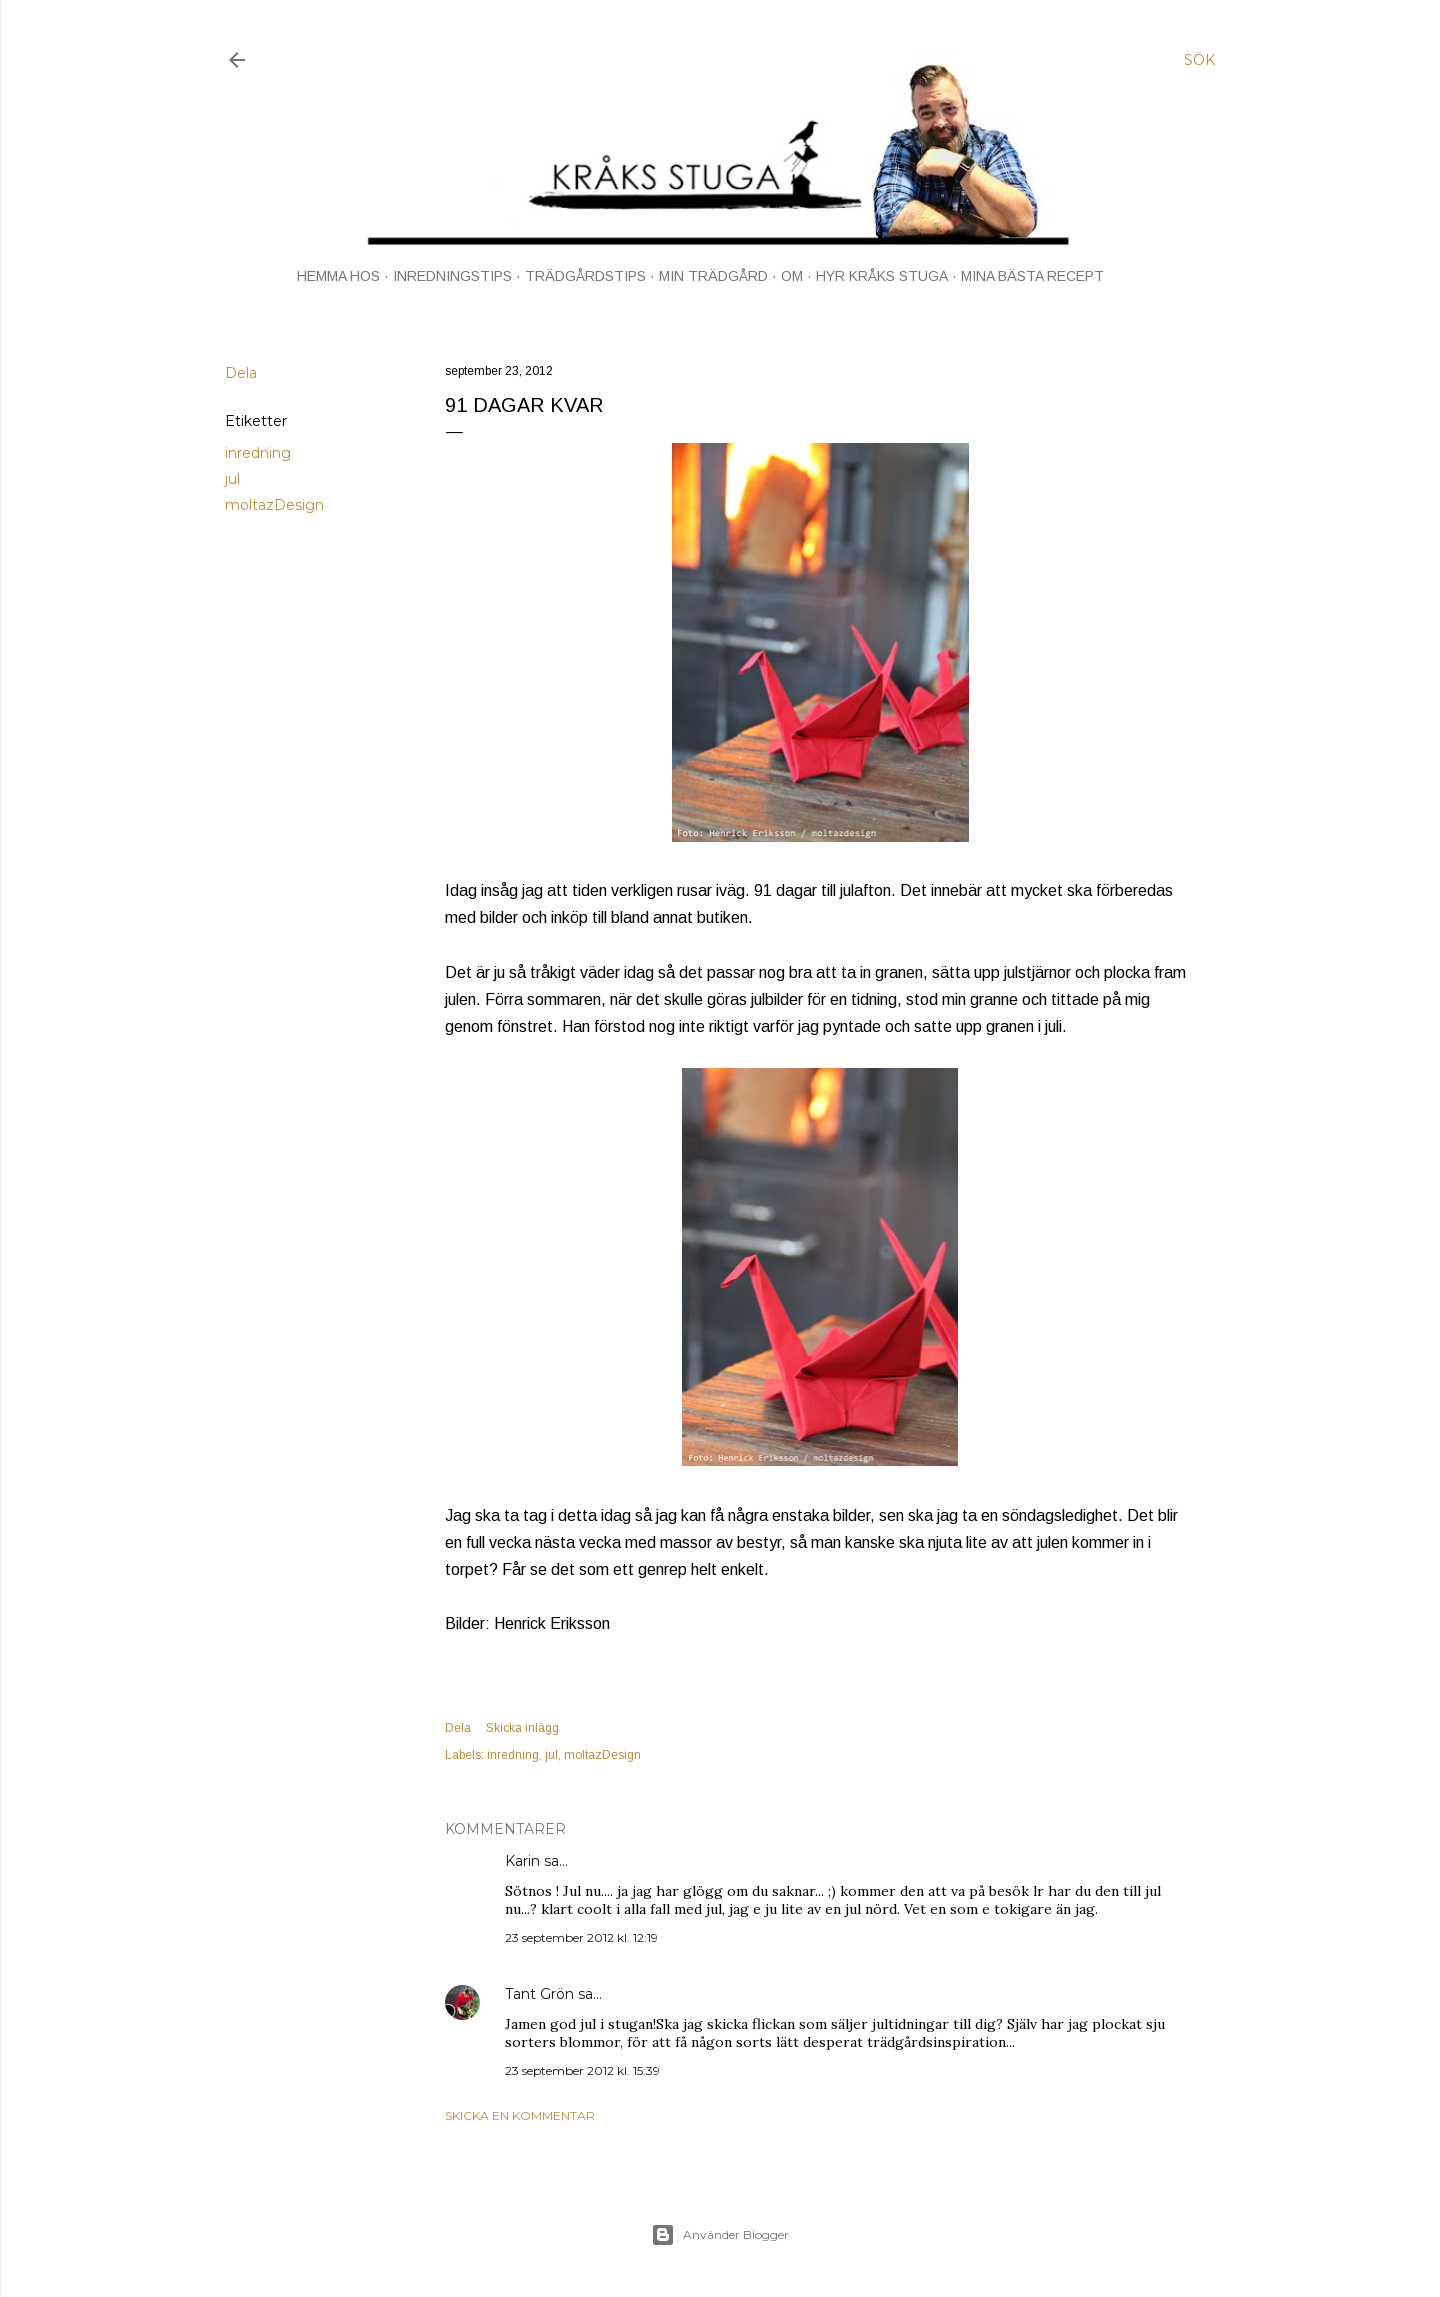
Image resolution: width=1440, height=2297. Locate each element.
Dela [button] (241, 373)
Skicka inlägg (522, 1728)
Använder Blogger (720, 2235)
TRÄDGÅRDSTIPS (585, 276)
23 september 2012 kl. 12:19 (581, 1937)
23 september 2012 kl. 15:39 (582, 2070)
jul (232, 479)
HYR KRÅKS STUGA (882, 276)
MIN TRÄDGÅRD (713, 276)
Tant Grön (539, 1994)
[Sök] (1199, 60)
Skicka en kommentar (520, 2115)
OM (792, 276)
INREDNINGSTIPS (452, 276)
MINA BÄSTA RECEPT (1032, 276)
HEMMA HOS (338, 276)
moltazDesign (274, 505)
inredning (258, 453)
